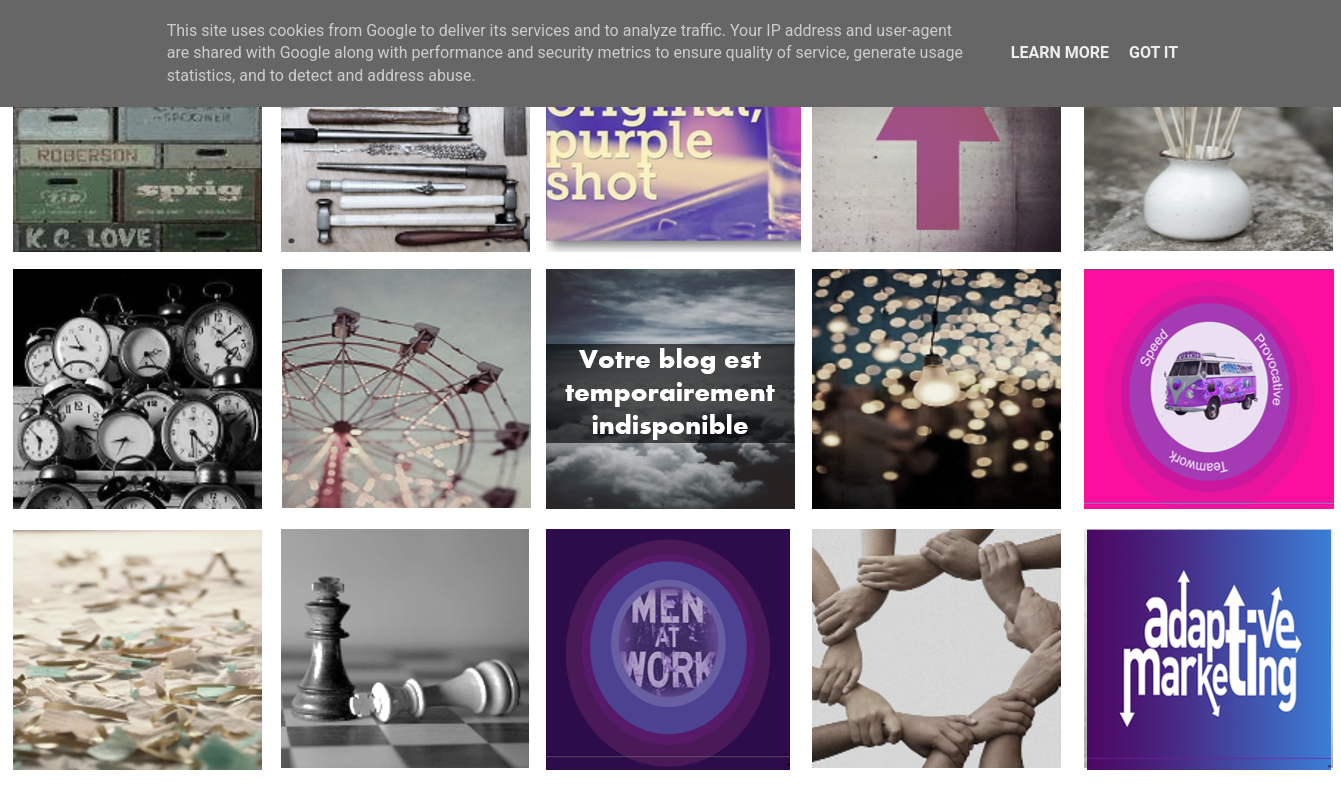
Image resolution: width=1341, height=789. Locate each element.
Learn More (1060, 52)
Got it (1153, 52)
